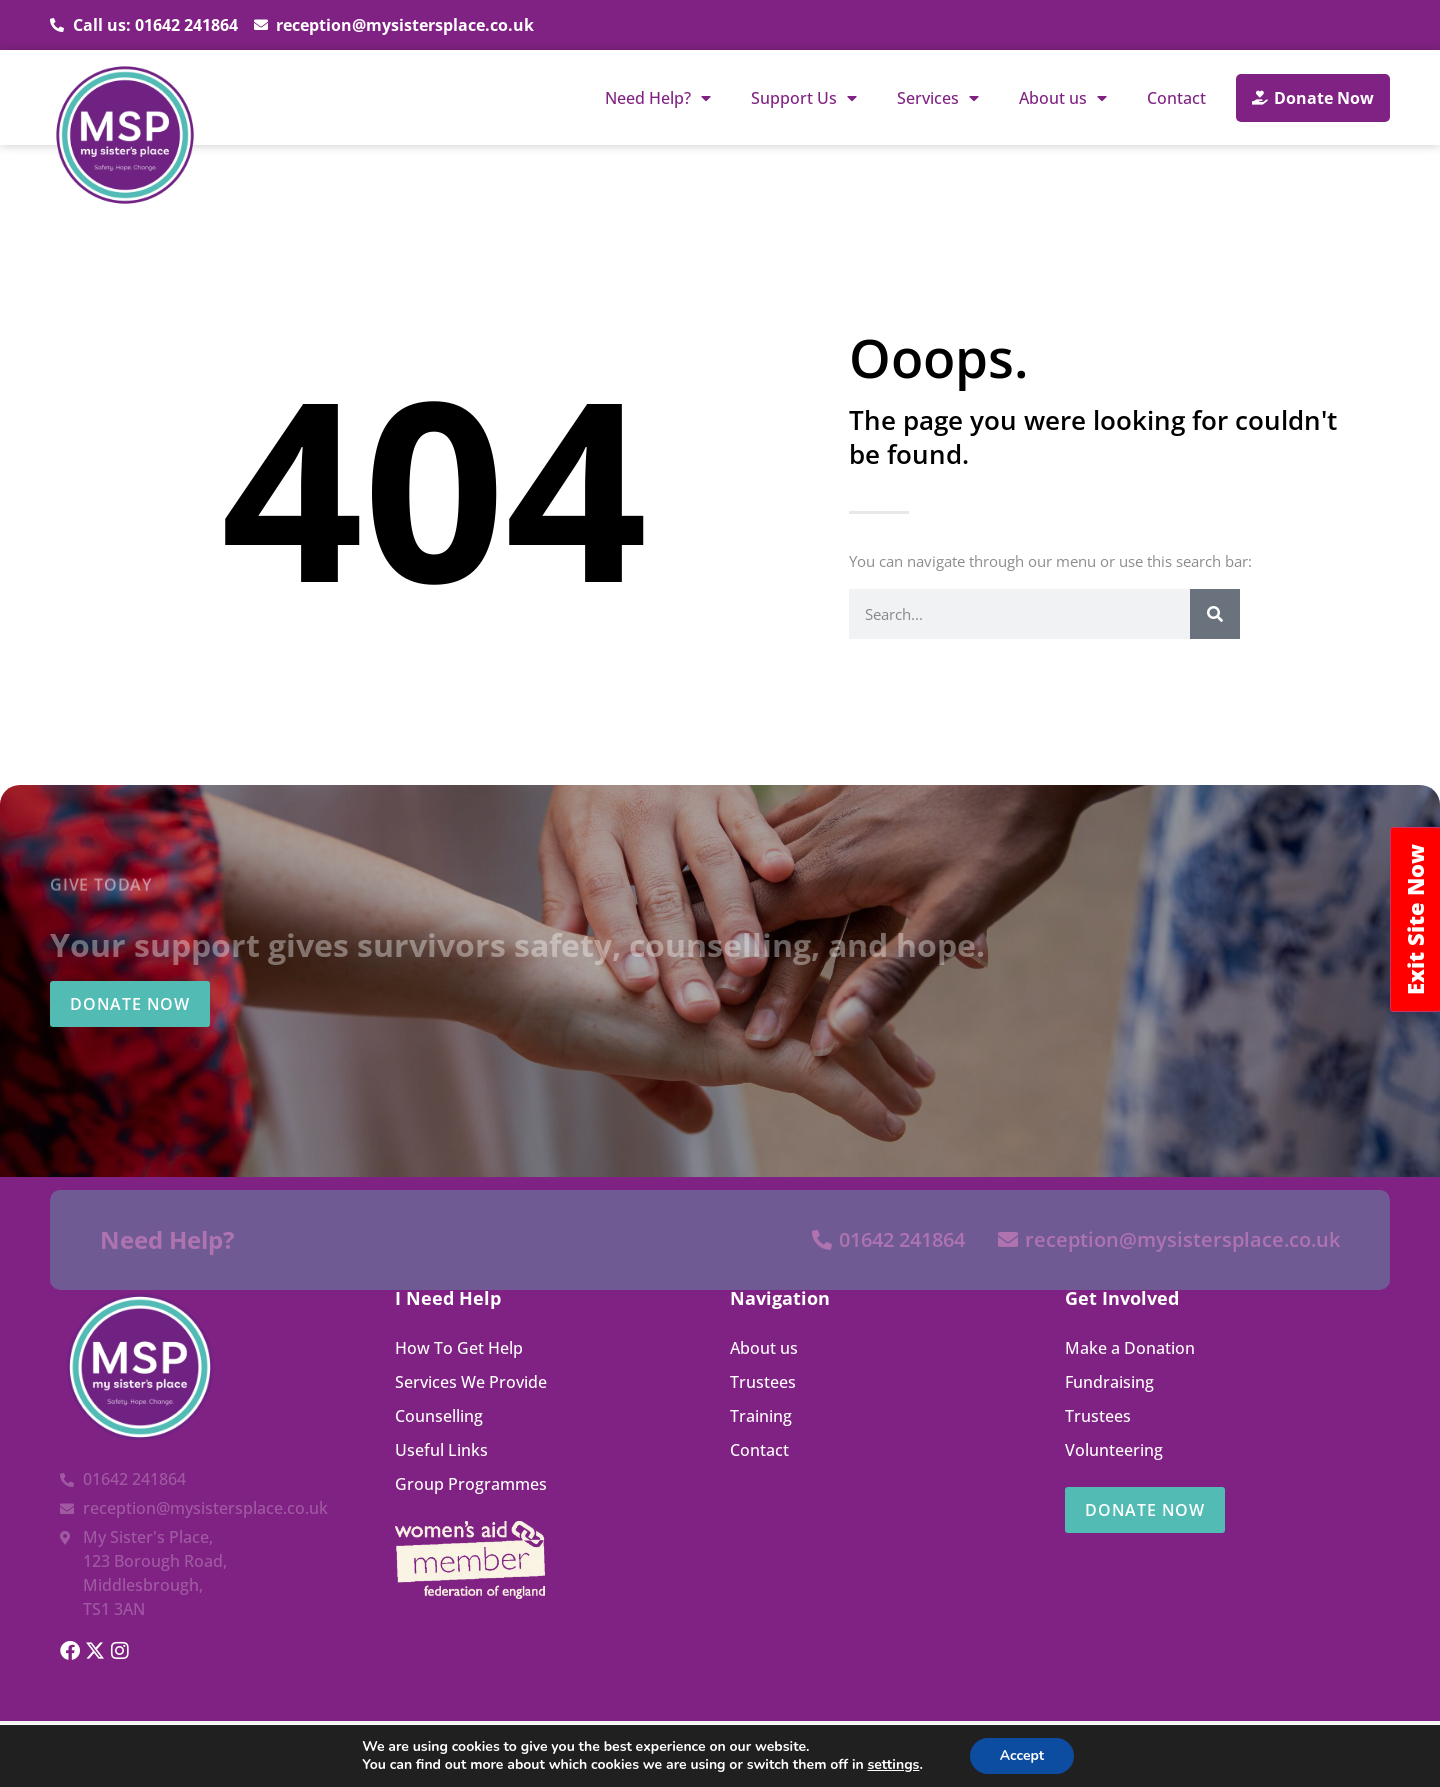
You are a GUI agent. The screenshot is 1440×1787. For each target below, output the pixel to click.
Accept (1022, 1755)
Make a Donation (1130, 1348)
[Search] (1215, 614)
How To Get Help (459, 1348)
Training (761, 1416)
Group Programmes (471, 1484)
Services (938, 98)
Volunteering (1114, 1450)
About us (1063, 98)
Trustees (763, 1382)
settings (893, 1765)
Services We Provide (471, 1382)
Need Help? (658, 98)
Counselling (439, 1416)
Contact (1176, 98)
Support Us (804, 98)
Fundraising (1109, 1382)
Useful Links (441, 1450)
